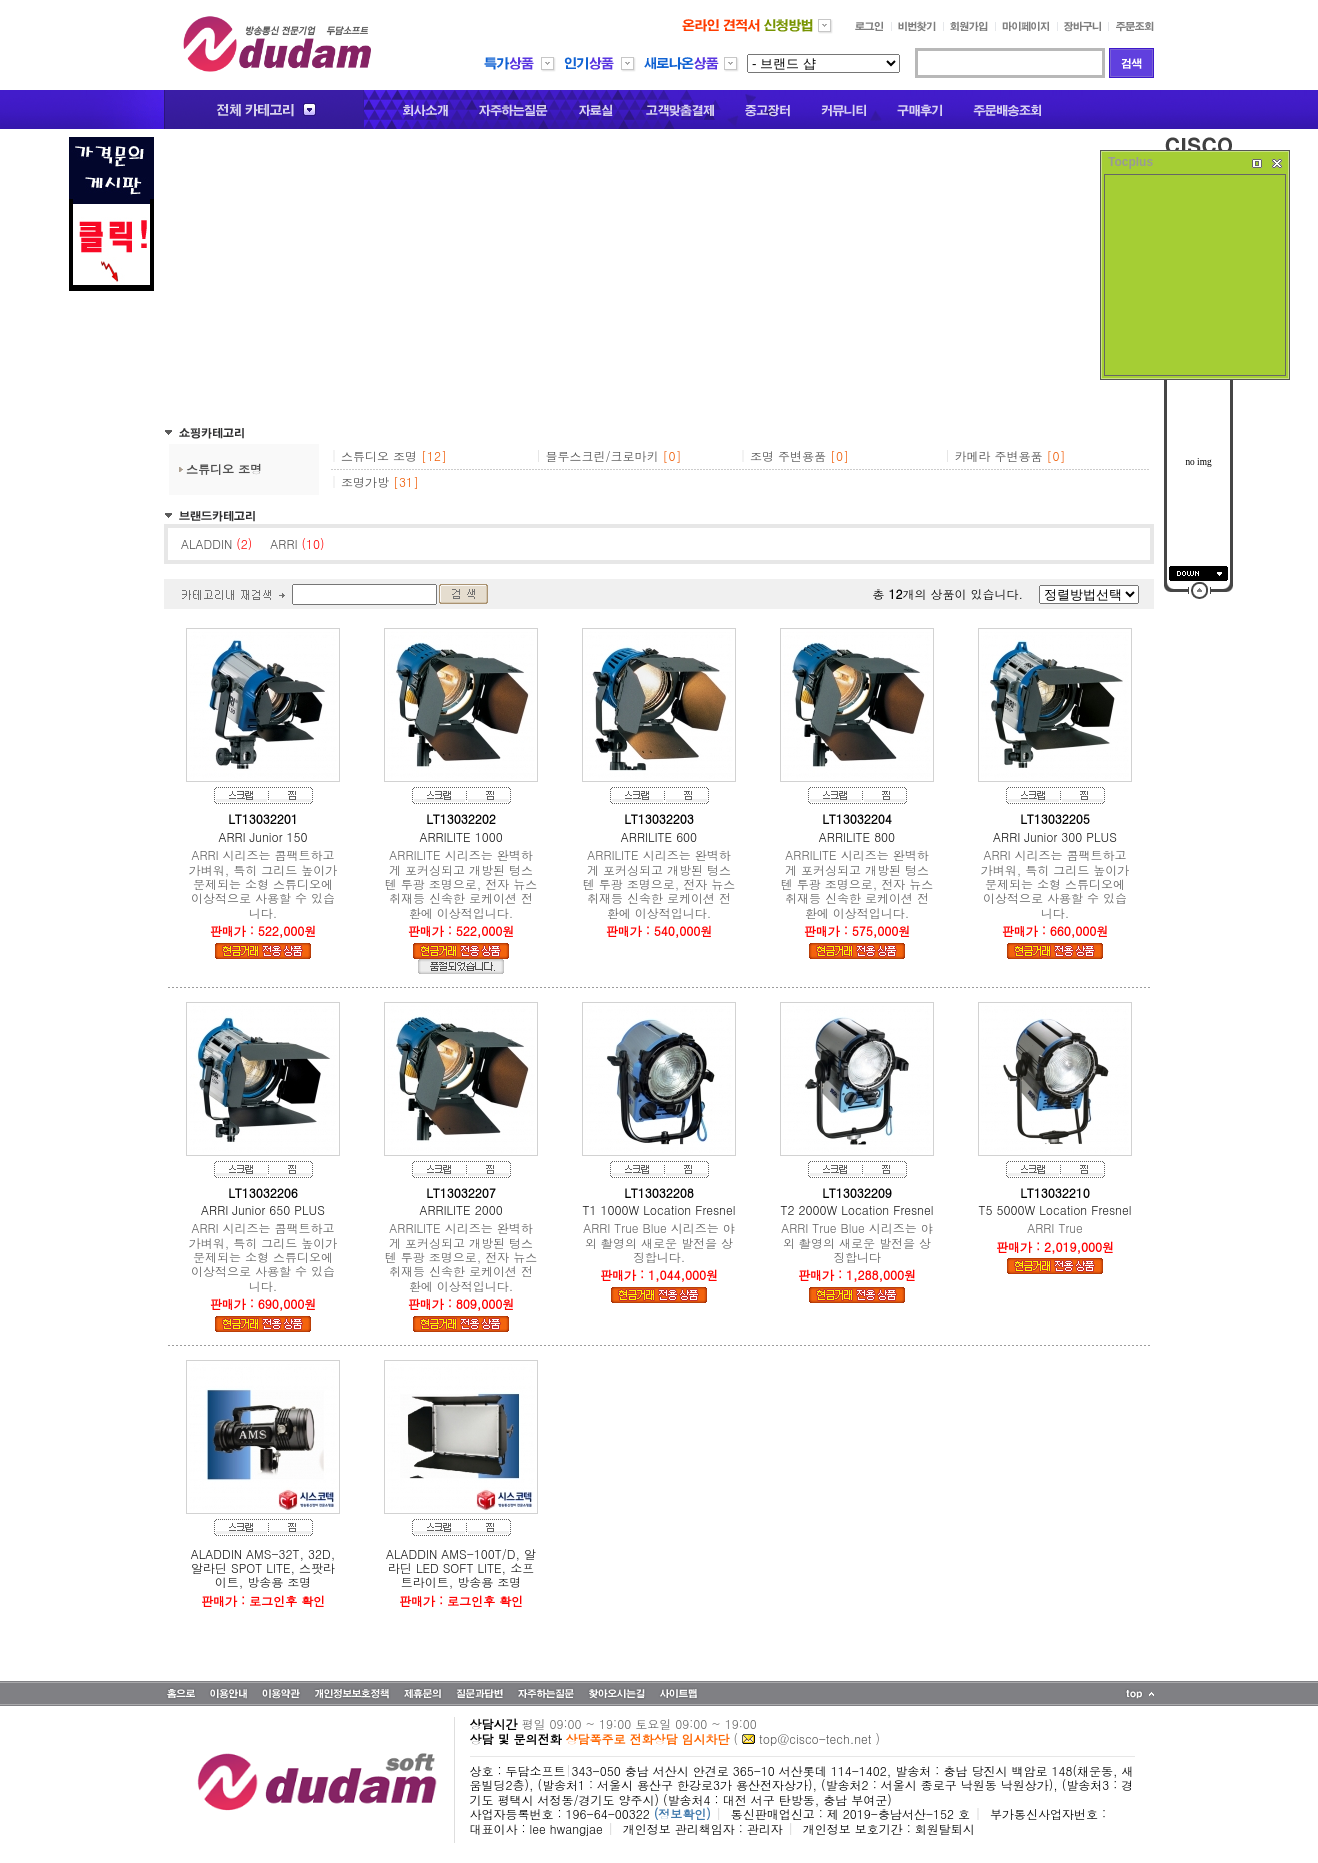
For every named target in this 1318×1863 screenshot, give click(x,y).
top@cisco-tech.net (815, 1738)
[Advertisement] (659, 277)
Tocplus (1130, 162)
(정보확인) (682, 1813)
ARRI (297, 543)
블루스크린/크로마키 (602, 455)
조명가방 (365, 481)
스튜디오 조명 (224, 468)
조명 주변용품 (788, 455)
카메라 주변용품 (999, 455)
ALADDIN (216, 543)
